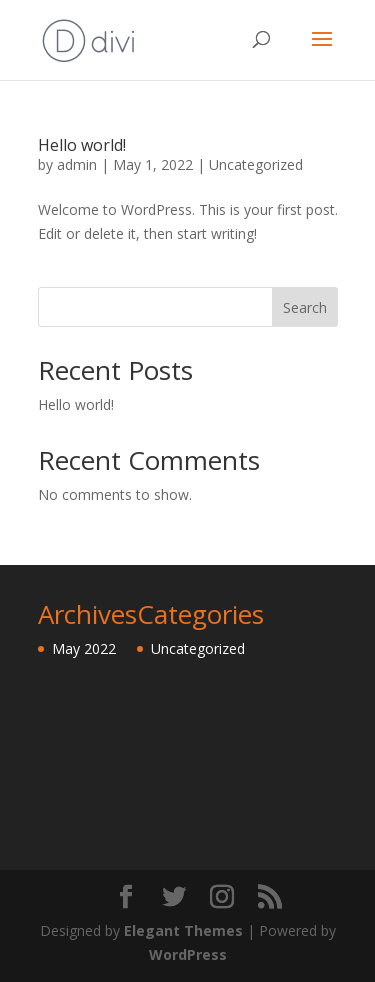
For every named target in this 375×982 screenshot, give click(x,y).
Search (305, 307)
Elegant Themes (183, 930)
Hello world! (82, 145)
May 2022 (84, 648)
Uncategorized (256, 164)
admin (77, 164)
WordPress (188, 954)
